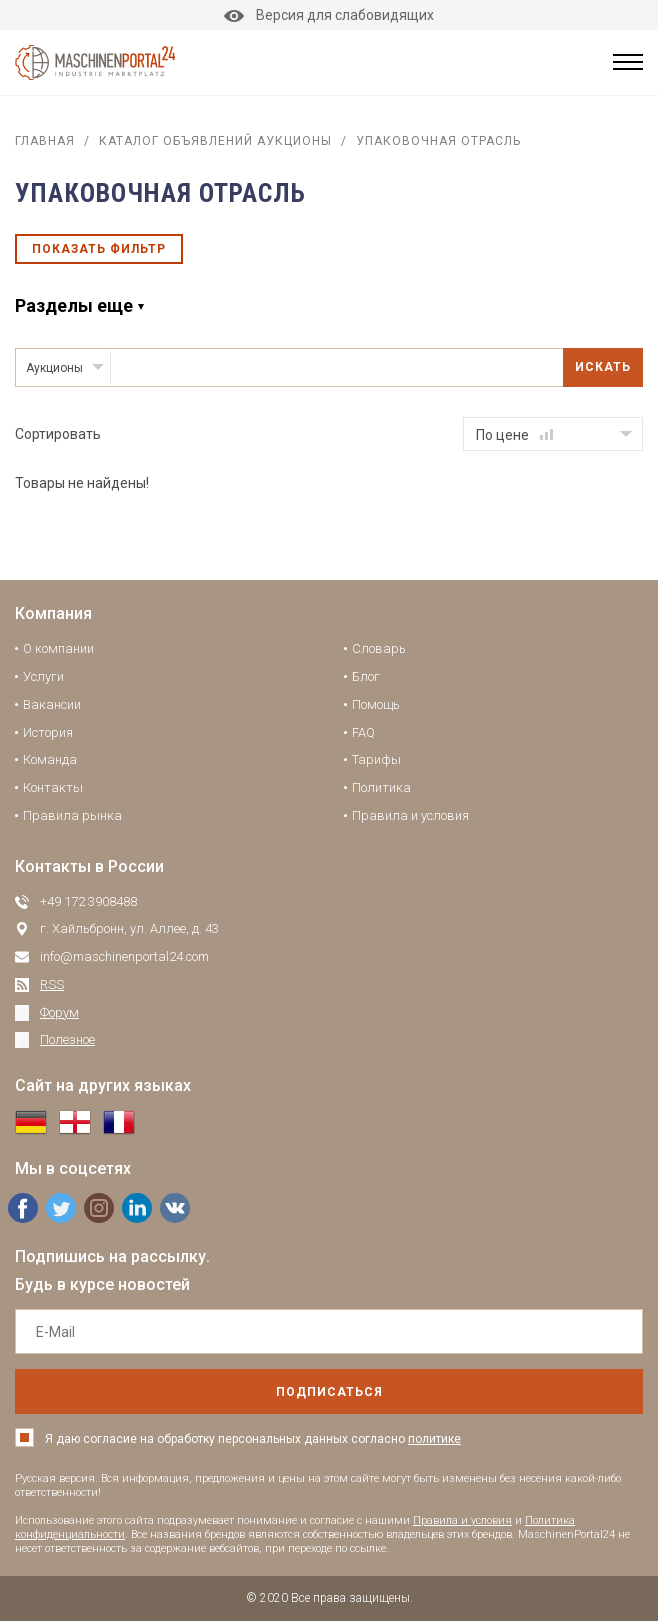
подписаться (329, 1392)
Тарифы (376, 759)
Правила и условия (410, 815)
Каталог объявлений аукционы (215, 141)
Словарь (379, 648)
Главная (45, 141)
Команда (50, 759)
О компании (58, 648)
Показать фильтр (99, 249)
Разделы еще (74, 305)
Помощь (376, 704)
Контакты (53, 787)
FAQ (363, 732)
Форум (59, 1012)
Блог (366, 676)
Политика (381, 787)
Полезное (67, 1039)
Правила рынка (72, 815)
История (48, 732)
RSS (52, 984)
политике (434, 1439)
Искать (603, 367)
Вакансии (52, 704)
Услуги (43, 676)
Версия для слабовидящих (329, 15)
